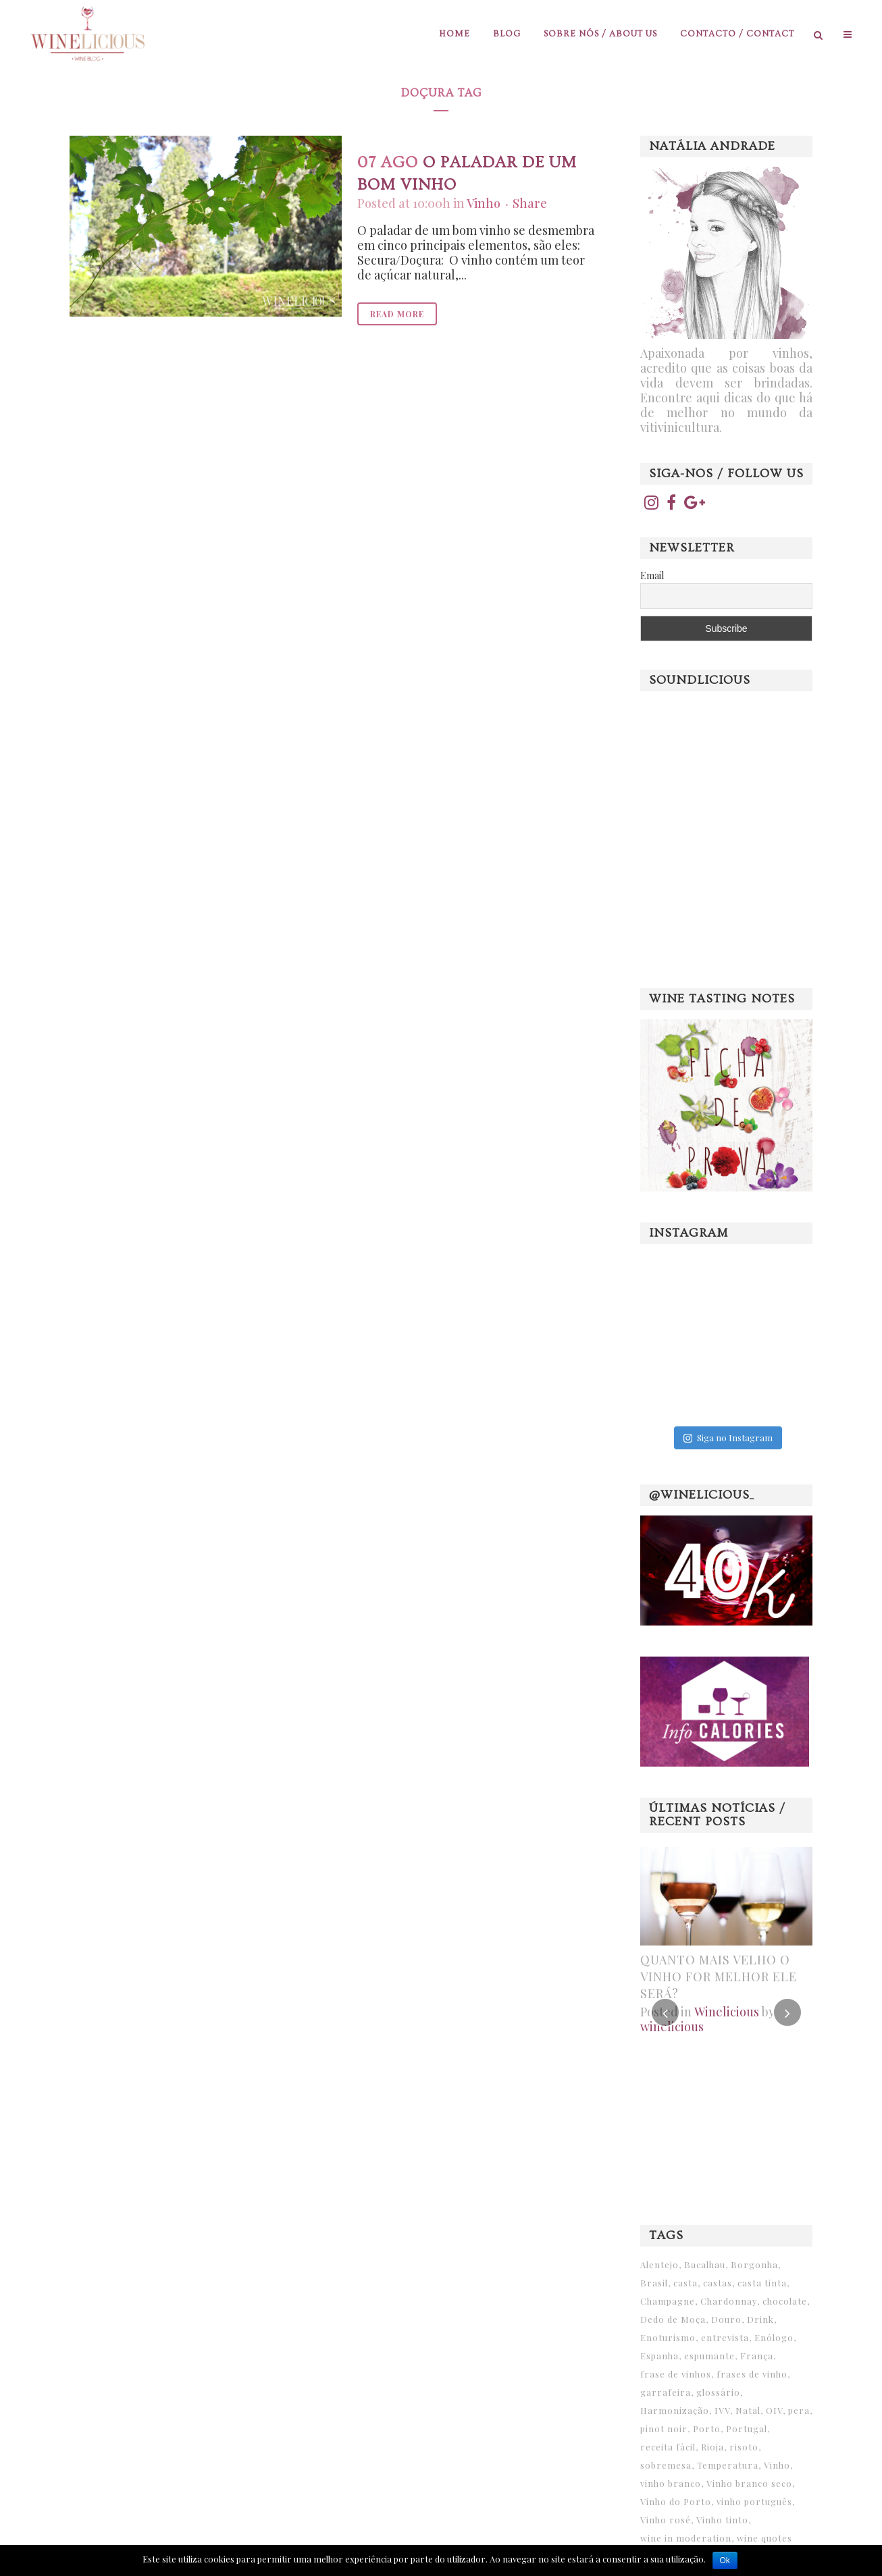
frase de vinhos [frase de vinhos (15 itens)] (675, 2374)
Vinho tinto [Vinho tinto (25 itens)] (722, 2519)
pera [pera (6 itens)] (799, 2410)
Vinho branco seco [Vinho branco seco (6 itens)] (749, 2483)
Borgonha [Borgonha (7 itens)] (754, 2264)
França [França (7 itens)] (756, 2355)
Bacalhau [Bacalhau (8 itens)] (704, 2264)
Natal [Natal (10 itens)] (747, 2410)
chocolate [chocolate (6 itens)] (784, 2301)
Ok (725, 2560)
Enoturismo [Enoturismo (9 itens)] (668, 2337)
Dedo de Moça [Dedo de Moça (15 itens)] (673, 2319)
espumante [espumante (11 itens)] (709, 2355)
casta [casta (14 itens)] (685, 2282)
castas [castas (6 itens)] (717, 2282)
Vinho (483, 203)
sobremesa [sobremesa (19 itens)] (666, 2465)
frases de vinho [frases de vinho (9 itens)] (752, 2374)
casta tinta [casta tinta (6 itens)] (762, 2282)
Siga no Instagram (728, 1437)
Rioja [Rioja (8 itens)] (712, 2446)
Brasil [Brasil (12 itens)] (654, 2282)
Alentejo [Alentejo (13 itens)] (659, 2264)
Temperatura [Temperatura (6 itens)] (727, 2465)
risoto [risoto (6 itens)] (743, 2446)
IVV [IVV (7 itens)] (722, 2410)
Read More (397, 313)
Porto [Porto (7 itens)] (707, 2428)
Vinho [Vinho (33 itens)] (777, 2465)
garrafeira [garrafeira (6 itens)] (665, 2392)
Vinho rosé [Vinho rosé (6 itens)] (665, 2519)
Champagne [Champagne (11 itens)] (667, 2301)
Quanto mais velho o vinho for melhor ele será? (718, 1977)
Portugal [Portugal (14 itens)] (746, 2428)
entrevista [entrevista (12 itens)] (725, 2337)
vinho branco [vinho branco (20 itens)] (670, 2483)
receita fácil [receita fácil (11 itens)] (668, 2446)
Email (652, 575)
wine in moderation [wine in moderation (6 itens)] (685, 2538)
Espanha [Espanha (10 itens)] (659, 2355)
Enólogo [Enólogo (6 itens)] (774, 2337)
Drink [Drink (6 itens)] (760, 2319)
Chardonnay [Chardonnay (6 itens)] (728, 2301)
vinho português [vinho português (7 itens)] (754, 2501)
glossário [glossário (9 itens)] (718, 2392)
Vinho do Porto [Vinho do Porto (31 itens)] (675, 2501)
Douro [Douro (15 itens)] (726, 2319)
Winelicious (726, 2011)
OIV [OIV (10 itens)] (774, 2410)
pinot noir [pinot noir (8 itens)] (664, 2428)
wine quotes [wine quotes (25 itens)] (764, 2538)
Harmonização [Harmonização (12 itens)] (674, 2410)
